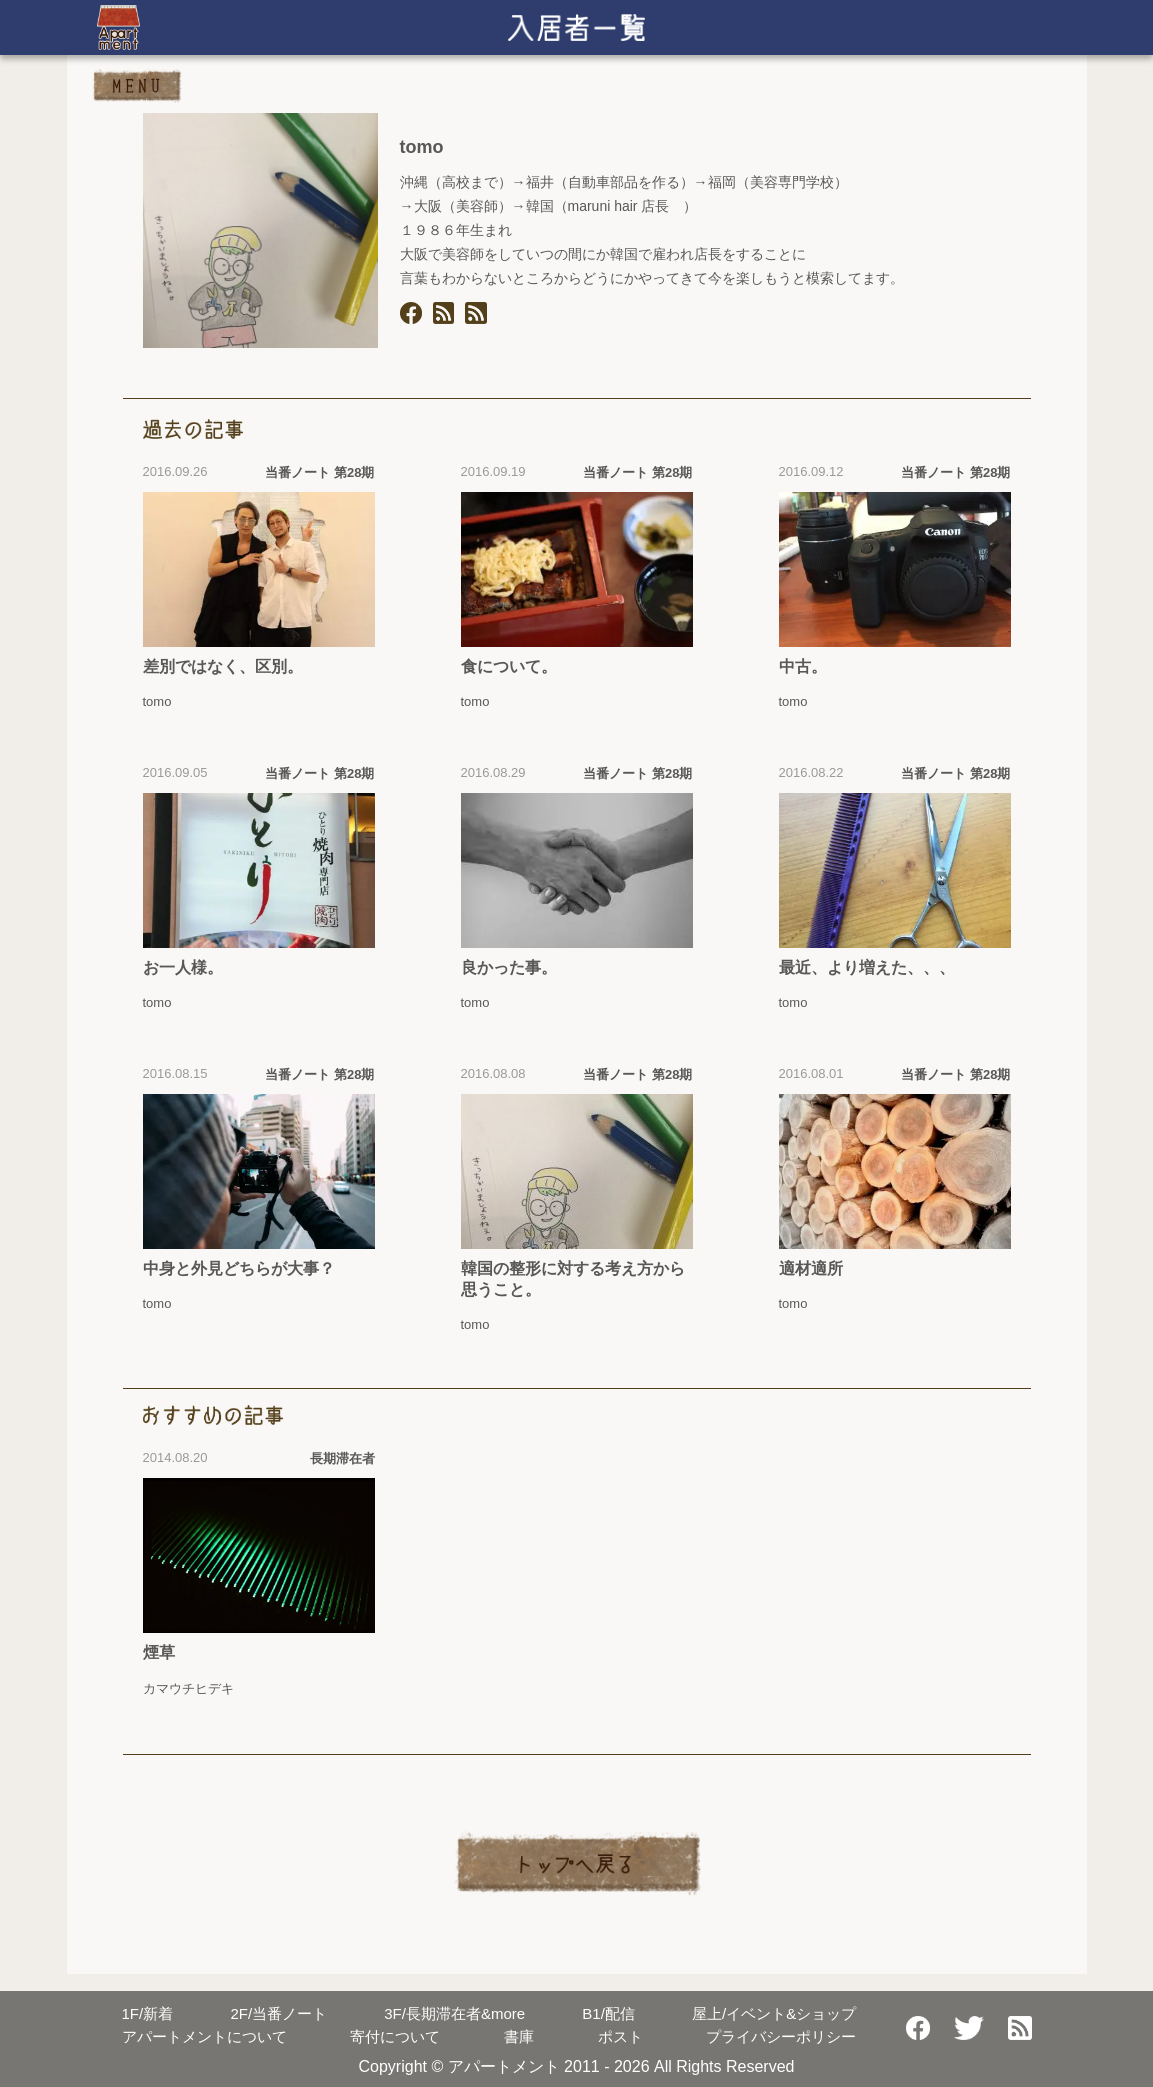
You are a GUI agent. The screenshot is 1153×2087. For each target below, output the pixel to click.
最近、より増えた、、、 (867, 967)
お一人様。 (183, 967)
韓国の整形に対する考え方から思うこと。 (573, 1279)
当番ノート (278, 2013)
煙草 (159, 1652)
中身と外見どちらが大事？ (239, 1268)
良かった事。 (509, 967)
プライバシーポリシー (781, 2036)
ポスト (620, 2036)
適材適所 (811, 1268)
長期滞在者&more (454, 2013)
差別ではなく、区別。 (223, 666)
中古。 (803, 666)
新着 (148, 2013)
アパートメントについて (204, 2036)
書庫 (519, 2036)
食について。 (509, 666)
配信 (608, 2013)
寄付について (395, 2036)
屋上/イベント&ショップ (774, 2013)
